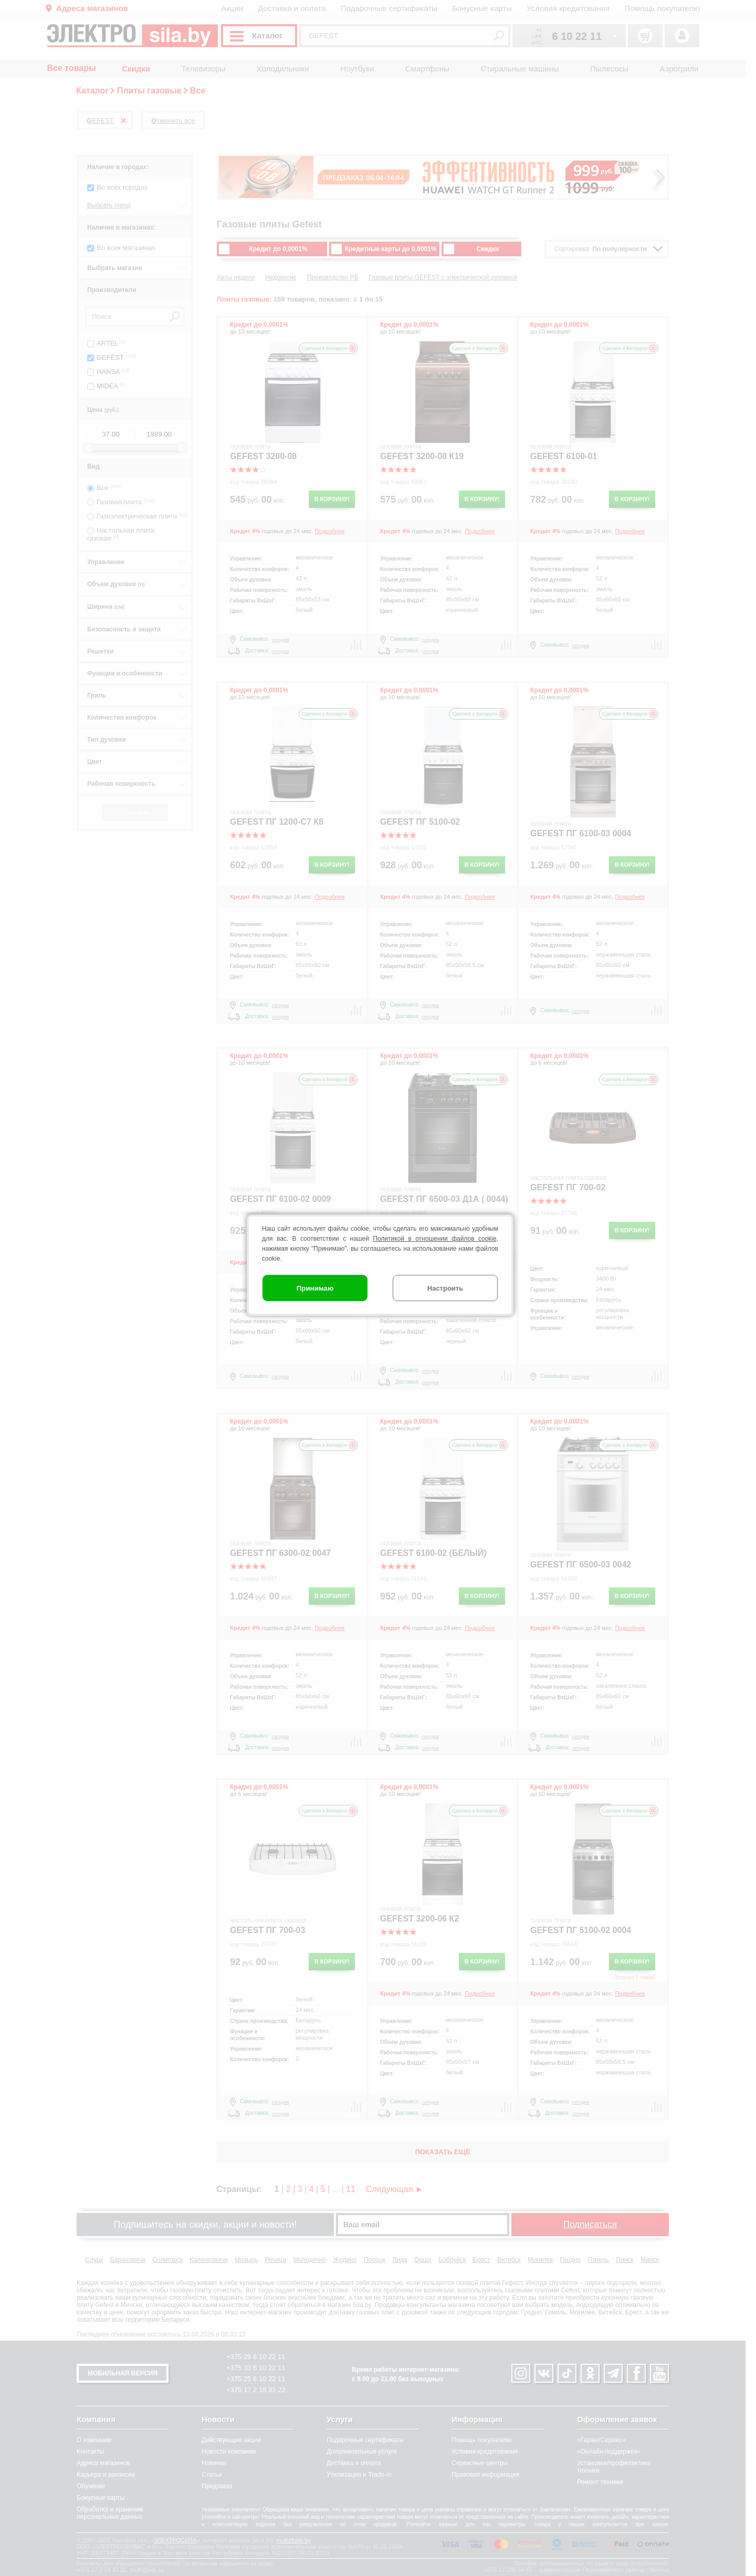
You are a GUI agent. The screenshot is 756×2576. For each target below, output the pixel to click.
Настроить (445, 1288)
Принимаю (315, 1288)
